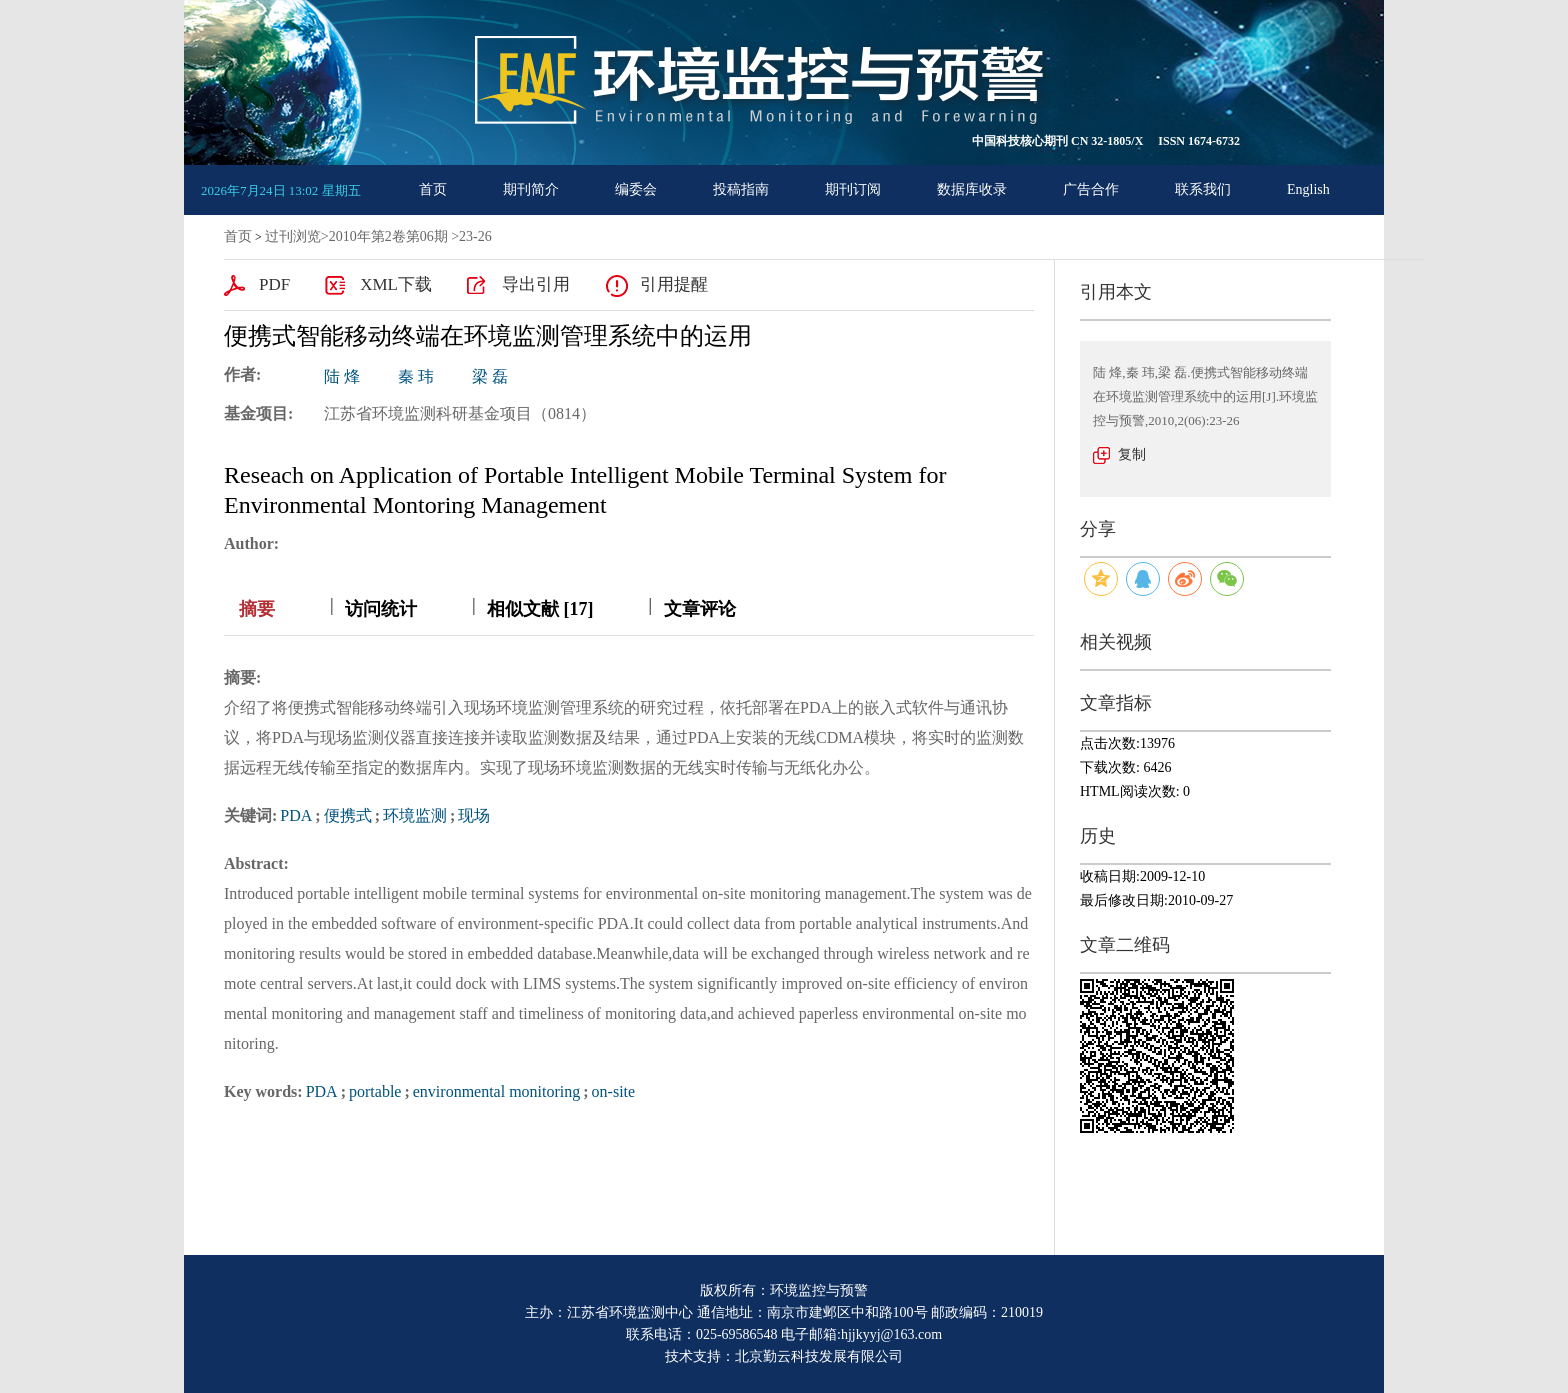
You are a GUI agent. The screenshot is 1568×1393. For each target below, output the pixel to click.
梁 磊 (490, 376)
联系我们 (1203, 189)
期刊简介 (531, 189)
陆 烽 (342, 376)
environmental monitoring (497, 1091)
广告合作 (1091, 189)
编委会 (636, 189)
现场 (474, 815)
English (1308, 189)
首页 (433, 189)
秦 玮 (416, 376)
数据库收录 (972, 189)
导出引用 (536, 284)
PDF (274, 284)
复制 (1132, 454)
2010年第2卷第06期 (388, 236)
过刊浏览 (293, 236)
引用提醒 (674, 284)
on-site (614, 1091)
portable (375, 1091)
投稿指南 (741, 189)
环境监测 (415, 815)
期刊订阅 (853, 189)
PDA (296, 815)
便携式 (348, 815)
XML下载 (396, 284)
